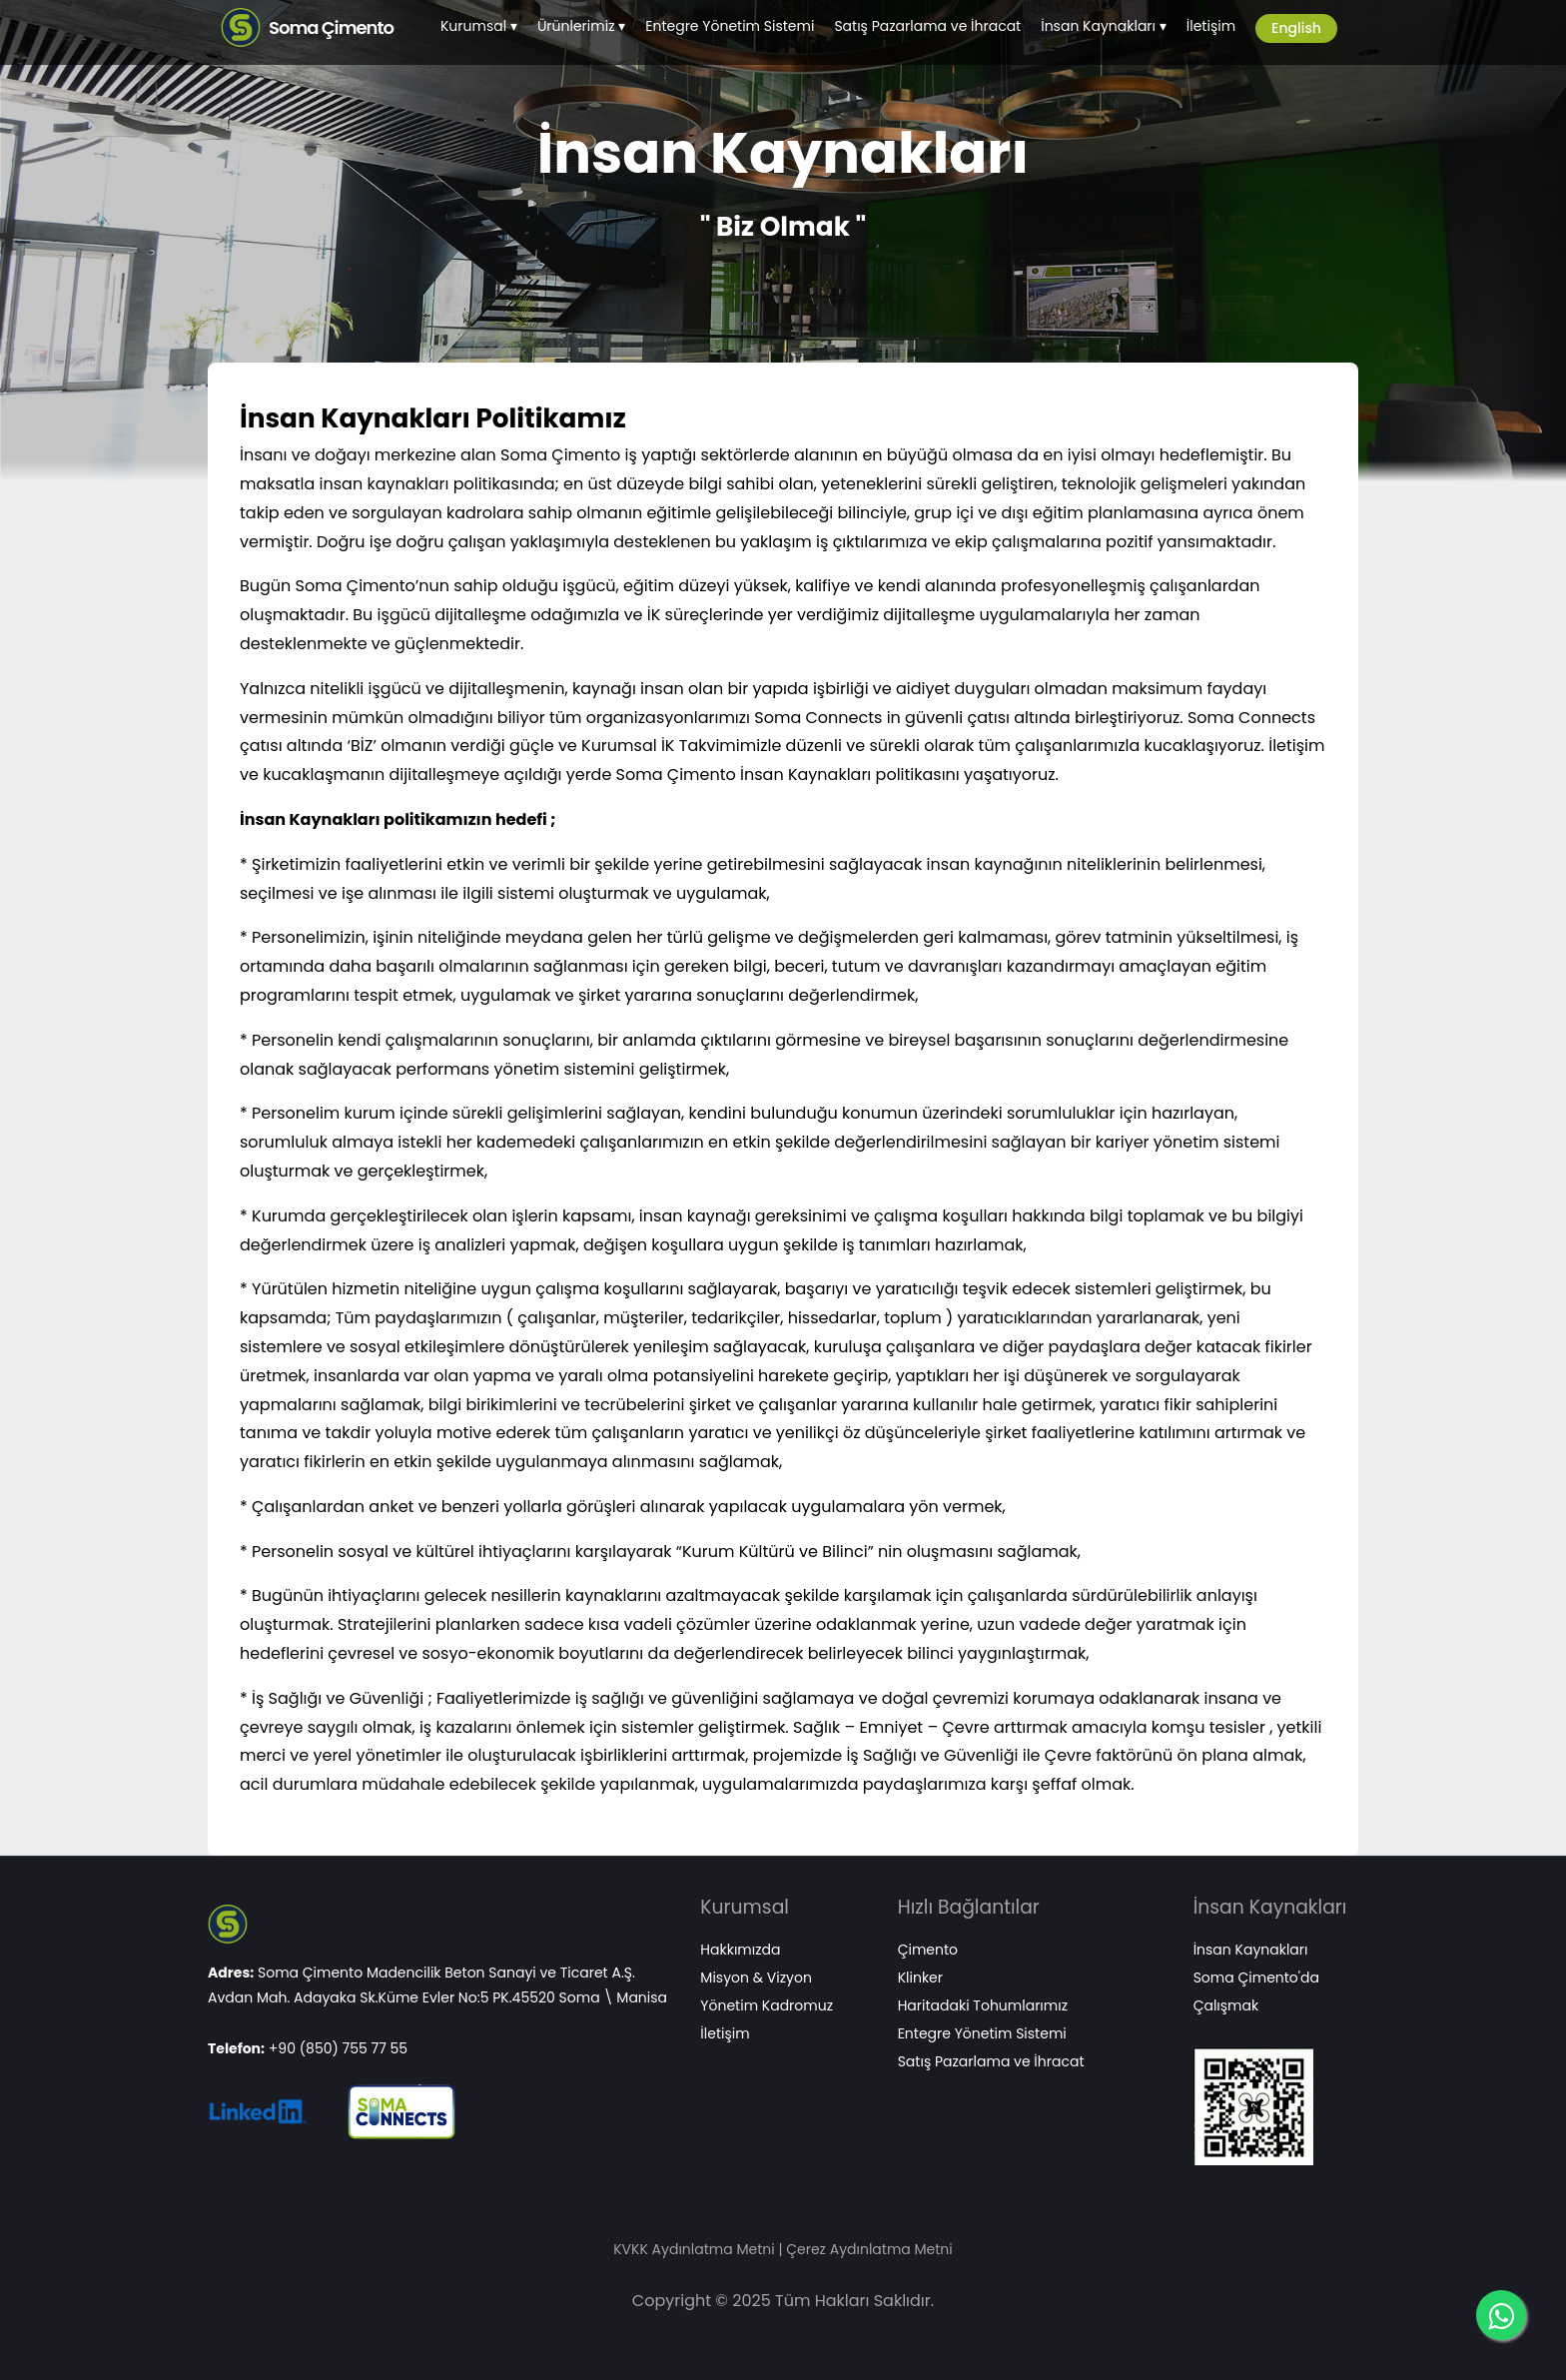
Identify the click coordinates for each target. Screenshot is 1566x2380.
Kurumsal (473, 26)
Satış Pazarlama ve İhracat (927, 26)
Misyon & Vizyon (756, 1977)
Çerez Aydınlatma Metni (869, 2249)
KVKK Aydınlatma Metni (693, 2249)
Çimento (928, 1950)
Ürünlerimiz (576, 26)
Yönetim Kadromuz (766, 2005)
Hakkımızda (740, 1950)
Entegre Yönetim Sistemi (729, 26)
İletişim (1210, 26)
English (1296, 28)
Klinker (920, 1977)
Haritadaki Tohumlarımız (983, 2005)
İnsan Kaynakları (1098, 26)
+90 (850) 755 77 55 (338, 2048)
